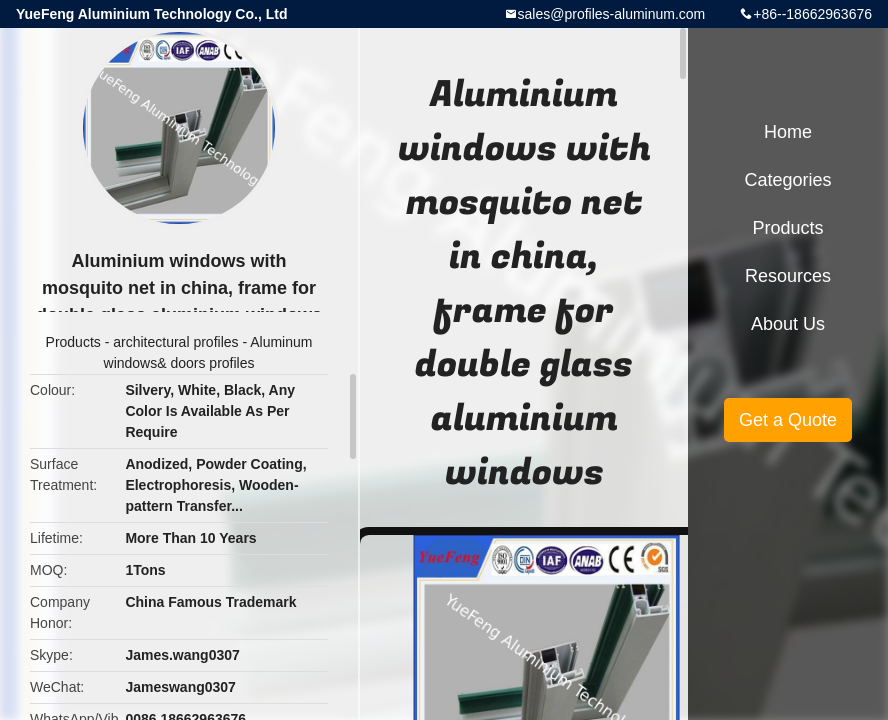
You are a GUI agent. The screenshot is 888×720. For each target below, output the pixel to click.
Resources (788, 276)
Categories (787, 180)
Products (73, 342)
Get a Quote (788, 420)
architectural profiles (175, 342)
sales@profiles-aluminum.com (612, 14)
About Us (788, 324)
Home (788, 132)
